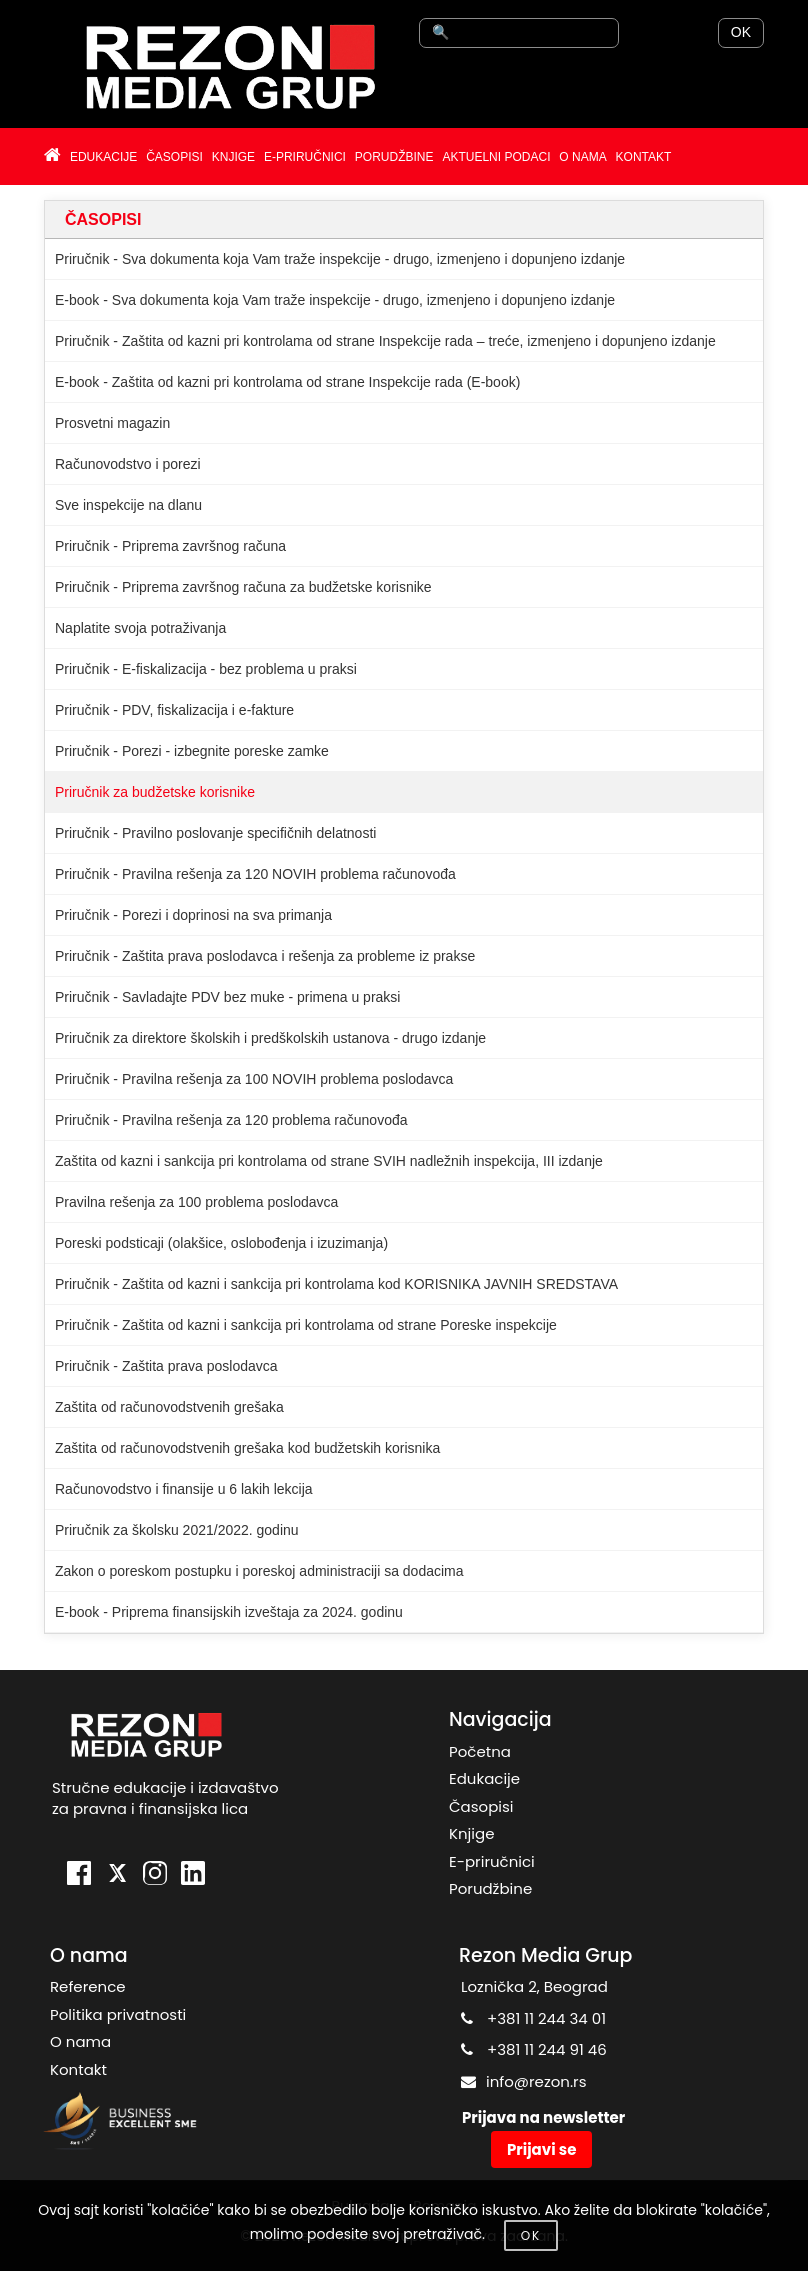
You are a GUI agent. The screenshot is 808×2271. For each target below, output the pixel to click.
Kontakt (78, 2069)
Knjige (471, 1833)
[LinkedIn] (193, 1875)
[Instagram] (155, 1875)
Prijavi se (541, 2149)
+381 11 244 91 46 (547, 2049)
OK (741, 32)
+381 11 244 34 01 (546, 2018)
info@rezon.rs (536, 2081)
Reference (88, 1986)
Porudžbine (490, 1888)
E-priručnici (492, 1861)
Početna (480, 1751)
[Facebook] (79, 1875)
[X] (117, 1875)
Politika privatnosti (118, 2014)
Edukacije (484, 1778)
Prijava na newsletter (543, 2117)
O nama (80, 2041)
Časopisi (481, 1806)
